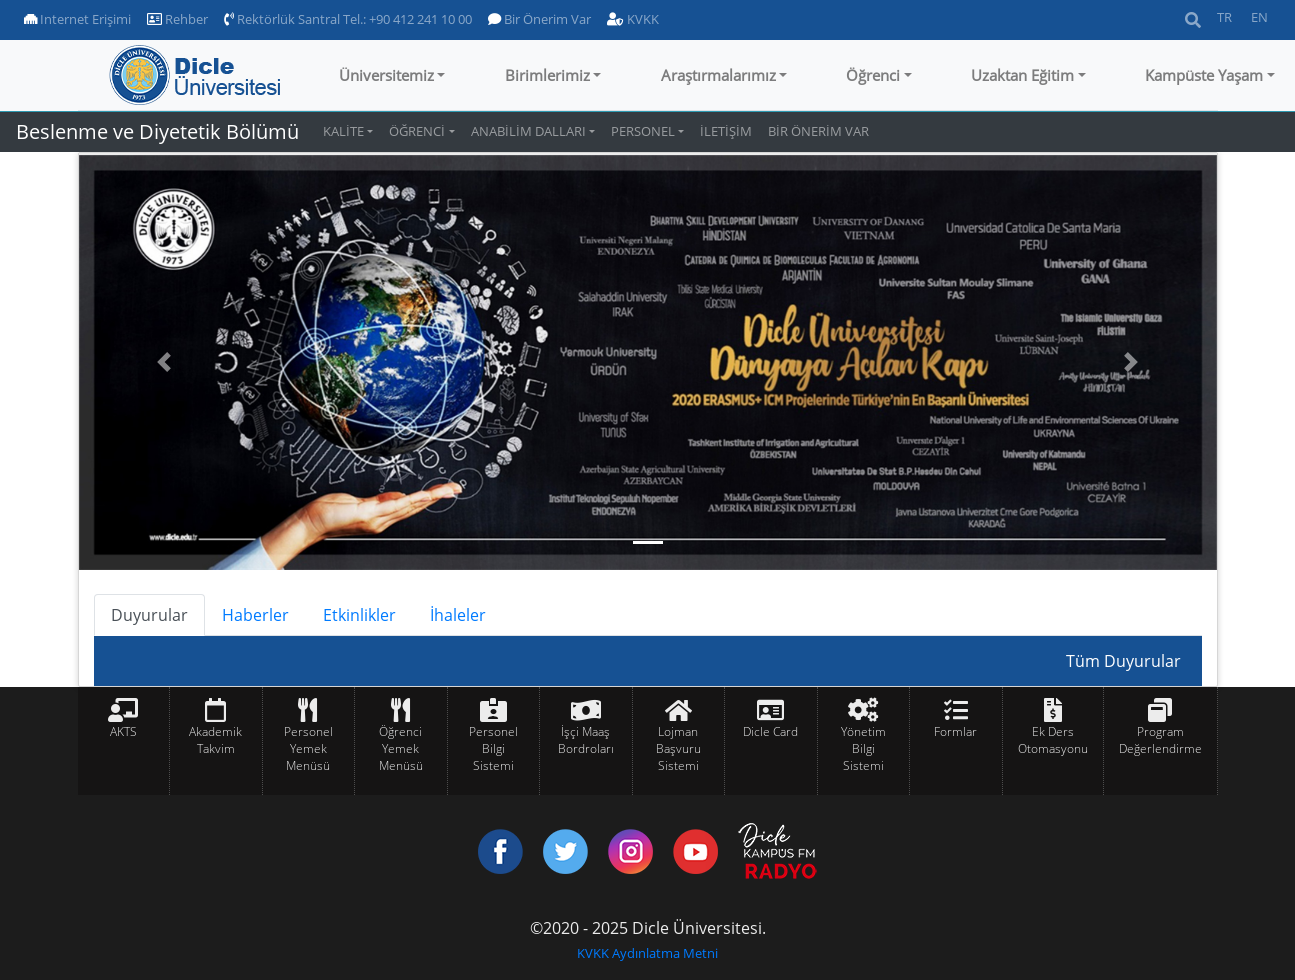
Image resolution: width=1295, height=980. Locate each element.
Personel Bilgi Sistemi (493, 748)
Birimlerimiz (547, 75)
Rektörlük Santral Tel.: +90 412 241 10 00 (348, 19)
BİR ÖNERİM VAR (818, 131)
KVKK (633, 19)
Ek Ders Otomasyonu (1053, 740)
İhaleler (458, 615)
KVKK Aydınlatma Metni (647, 953)
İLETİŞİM (726, 131)
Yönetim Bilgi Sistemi (863, 748)
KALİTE (343, 131)
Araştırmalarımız (718, 75)
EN (1259, 17)
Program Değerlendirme (1160, 740)
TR (1224, 17)
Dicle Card (770, 731)
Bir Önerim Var (539, 19)
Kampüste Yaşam (1204, 75)
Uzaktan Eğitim (1022, 75)
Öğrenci (873, 75)
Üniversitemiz (386, 75)
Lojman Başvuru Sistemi (678, 748)
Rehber (177, 19)
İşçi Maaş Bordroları (586, 740)
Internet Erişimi (77, 19)
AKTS (123, 731)
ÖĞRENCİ (417, 131)
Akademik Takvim (215, 740)
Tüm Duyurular (1123, 661)
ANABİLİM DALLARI (528, 131)
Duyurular (149, 615)
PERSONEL (643, 131)
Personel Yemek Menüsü (308, 748)
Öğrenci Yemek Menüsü (401, 748)
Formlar (955, 731)
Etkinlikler (359, 615)
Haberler (255, 615)
